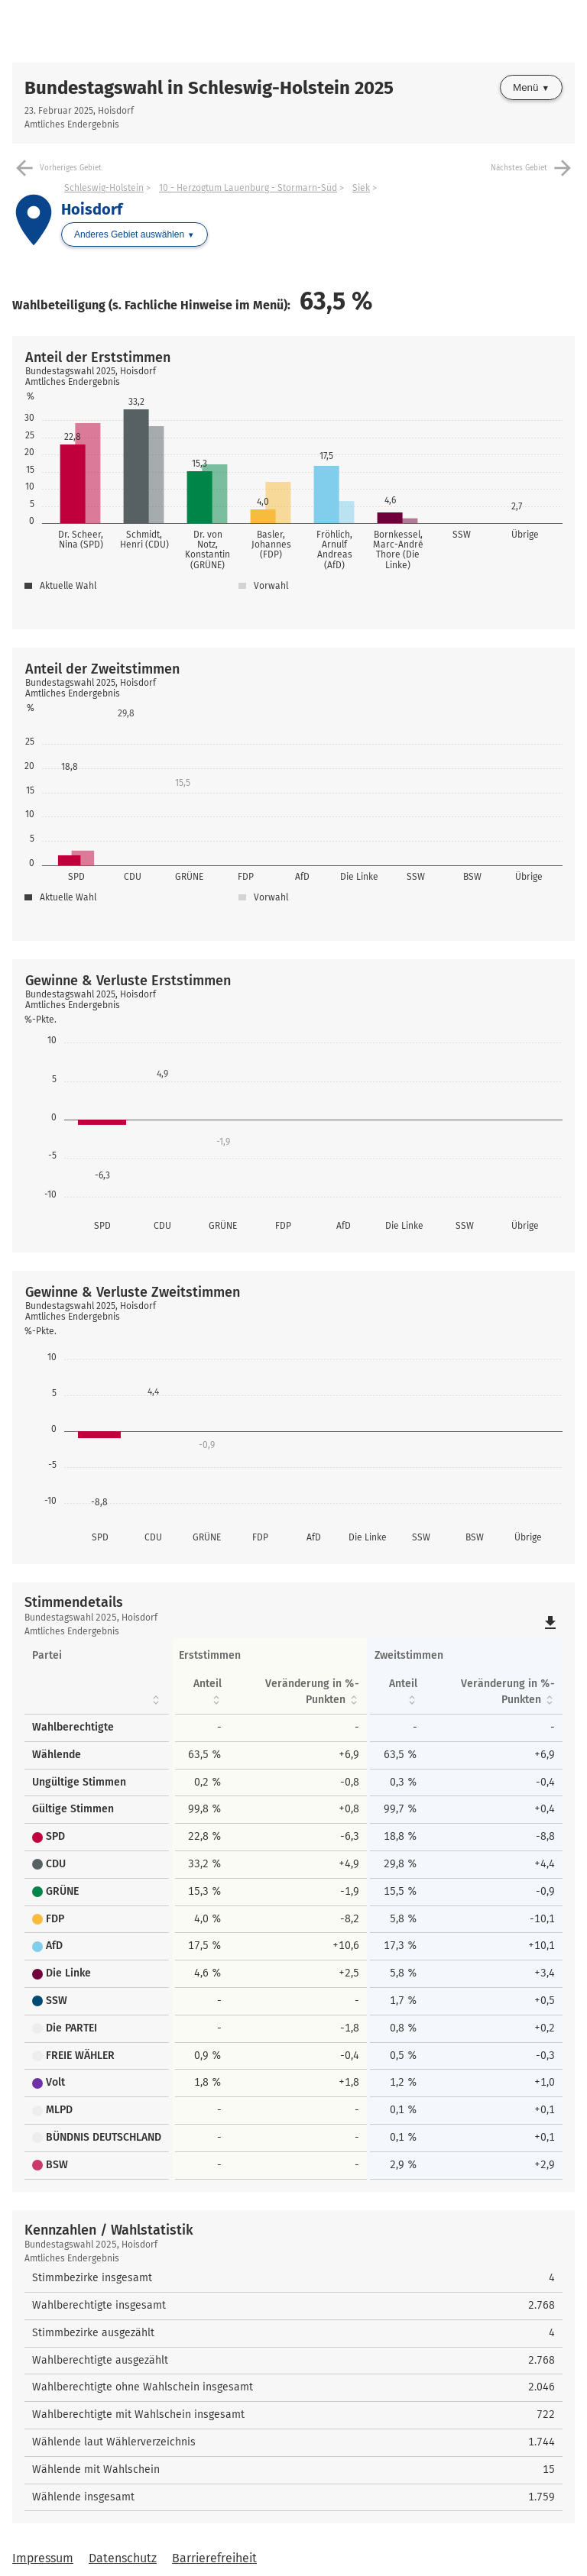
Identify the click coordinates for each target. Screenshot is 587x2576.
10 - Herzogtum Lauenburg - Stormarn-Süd (248, 188)
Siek (361, 188)
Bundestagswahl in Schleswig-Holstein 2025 (209, 88)
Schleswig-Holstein (104, 188)
